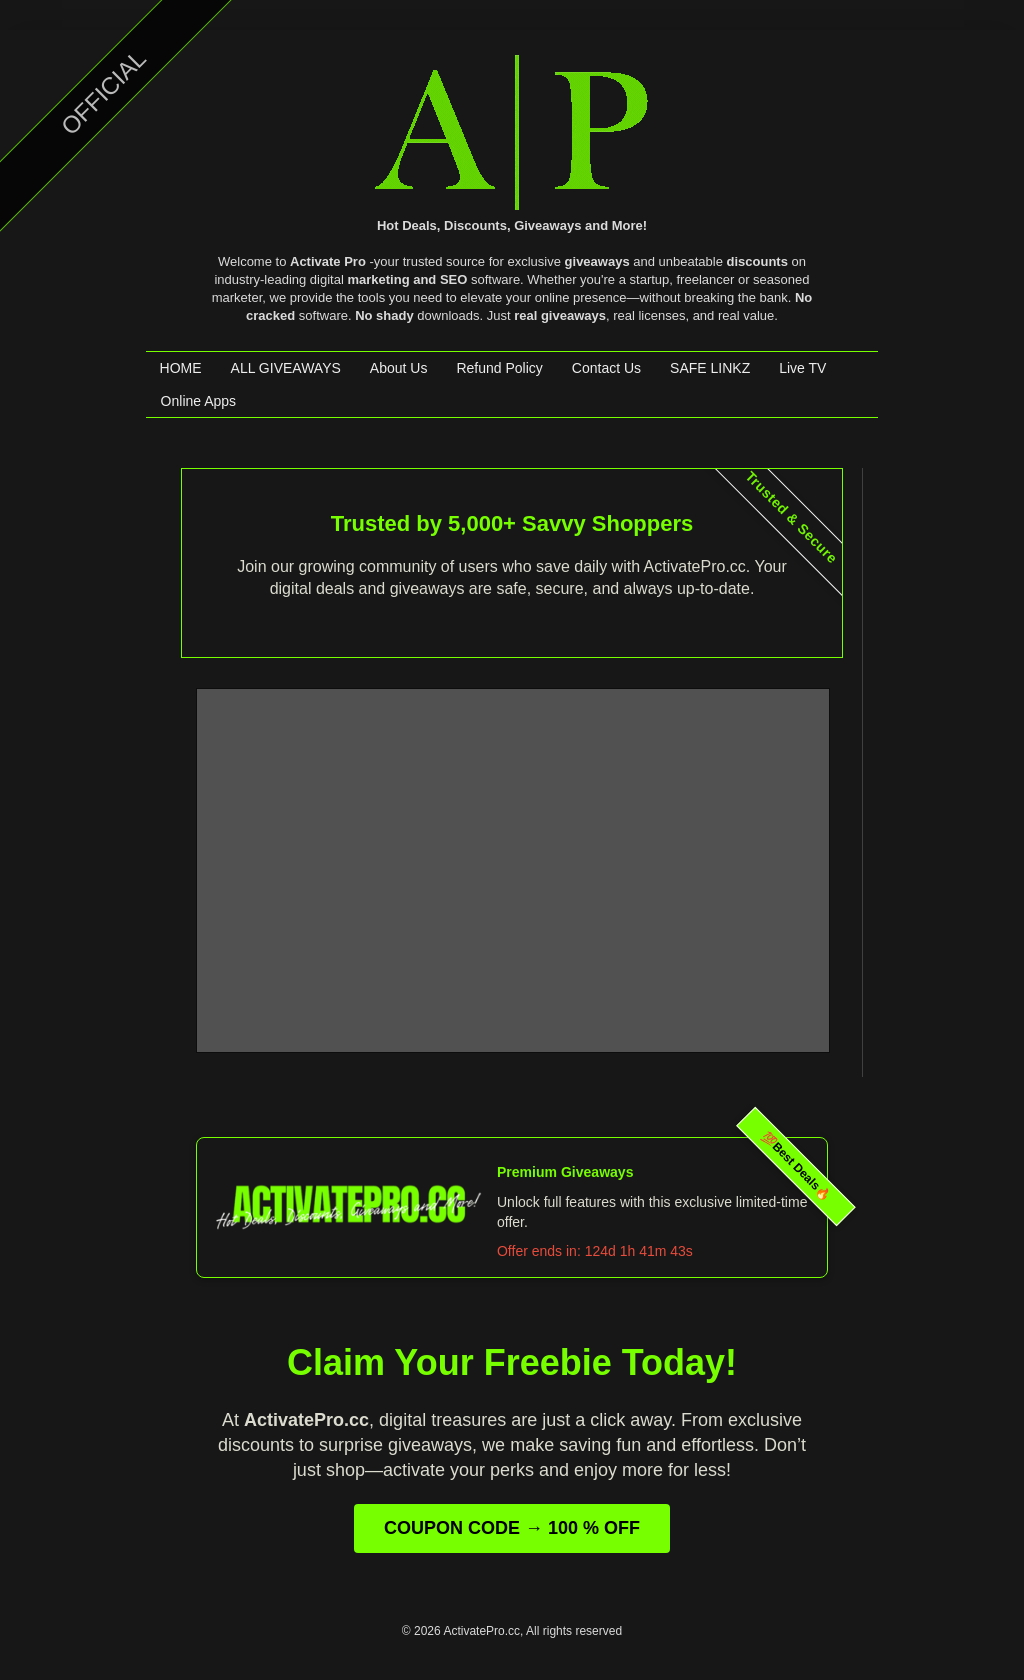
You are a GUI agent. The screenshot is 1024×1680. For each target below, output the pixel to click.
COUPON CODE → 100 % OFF (512, 1528)
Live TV (802, 368)
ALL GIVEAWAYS (286, 368)
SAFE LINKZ (710, 368)
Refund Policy (499, 368)
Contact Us (606, 368)
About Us (399, 368)
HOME (181, 368)
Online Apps (199, 401)
